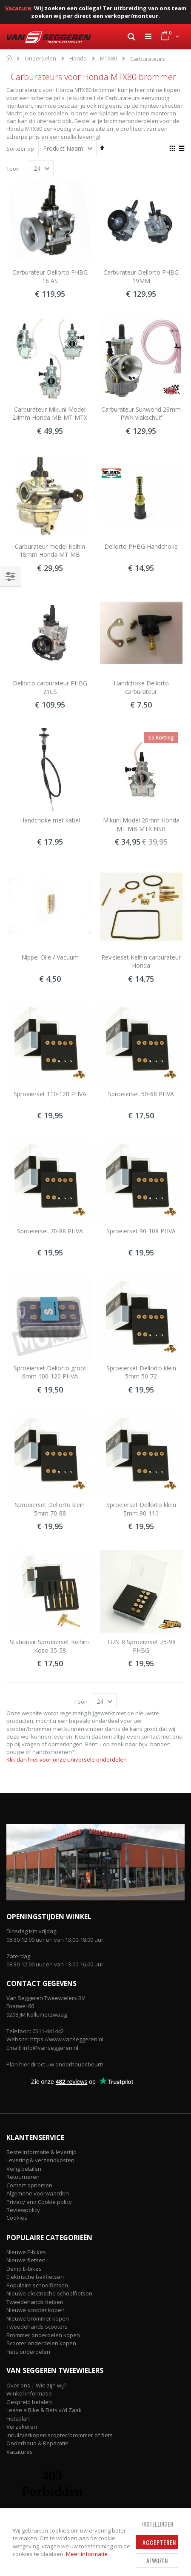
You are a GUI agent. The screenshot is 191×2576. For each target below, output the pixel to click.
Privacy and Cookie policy (39, 2202)
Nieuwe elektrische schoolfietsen (49, 2293)
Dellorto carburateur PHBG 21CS (50, 687)
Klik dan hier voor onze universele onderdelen (66, 1759)
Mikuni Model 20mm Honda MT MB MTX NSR (141, 824)
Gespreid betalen (29, 2402)
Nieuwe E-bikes (26, 2252)
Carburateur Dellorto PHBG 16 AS (50, 276)
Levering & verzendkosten (40, 2160)
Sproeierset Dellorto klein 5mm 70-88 (50, 1509)
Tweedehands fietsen (34, 2302)
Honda (78, 58)
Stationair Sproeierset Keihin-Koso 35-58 (50, 1646)
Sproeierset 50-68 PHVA (141, 1094)
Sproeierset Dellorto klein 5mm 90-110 (141, 1509)
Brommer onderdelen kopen (43, 2335)
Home (9, 58)
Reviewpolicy (23, 2210)
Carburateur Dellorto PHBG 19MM (141, 276)
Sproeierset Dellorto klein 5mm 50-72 (141, 1372)
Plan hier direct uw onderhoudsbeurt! (54, 2064)
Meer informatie (87, 2554)
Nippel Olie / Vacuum (50, 957)
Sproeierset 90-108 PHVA (141, 1231)
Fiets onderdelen (28, 2351)
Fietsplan (18, 2418)
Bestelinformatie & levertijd (41, 2152)
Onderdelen (40, 58)
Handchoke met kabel (50, 820)
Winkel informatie (29, 2393)
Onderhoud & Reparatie (37, 2443)
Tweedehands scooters (37, 2326)
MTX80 (108, 58)
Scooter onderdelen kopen (41, 2343)
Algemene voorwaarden (37, 2193)
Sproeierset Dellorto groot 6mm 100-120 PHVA (50, 1372)
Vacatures (19, 2452)
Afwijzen (157, 2560)
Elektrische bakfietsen (35, 2277)
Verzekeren (21, 2426)
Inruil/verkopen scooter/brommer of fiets (59, 2435)
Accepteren (159, 2542)
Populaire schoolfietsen (37, 2285)
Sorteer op (20, 148)
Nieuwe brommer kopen (37, 2318)
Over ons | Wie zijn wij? (36, 2385)
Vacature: (19, 8)
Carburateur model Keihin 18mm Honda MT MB (50, 550)
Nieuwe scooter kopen (35, 2310)
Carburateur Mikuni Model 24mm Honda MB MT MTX (49, 413)
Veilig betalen (23, 2168)
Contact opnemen (29, 2185)
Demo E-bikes (24, 2268)
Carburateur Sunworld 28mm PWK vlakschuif (141, 413)
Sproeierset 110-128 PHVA (50, 1094)
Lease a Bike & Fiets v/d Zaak (44, 2410)
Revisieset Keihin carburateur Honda (141, 961)
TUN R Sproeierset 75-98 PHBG (141, 1646)
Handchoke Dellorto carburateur (141, 687)
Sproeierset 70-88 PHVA (50, 1231)
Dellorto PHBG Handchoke (141, 546)
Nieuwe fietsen (26, 2260)
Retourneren (23, 2177)
